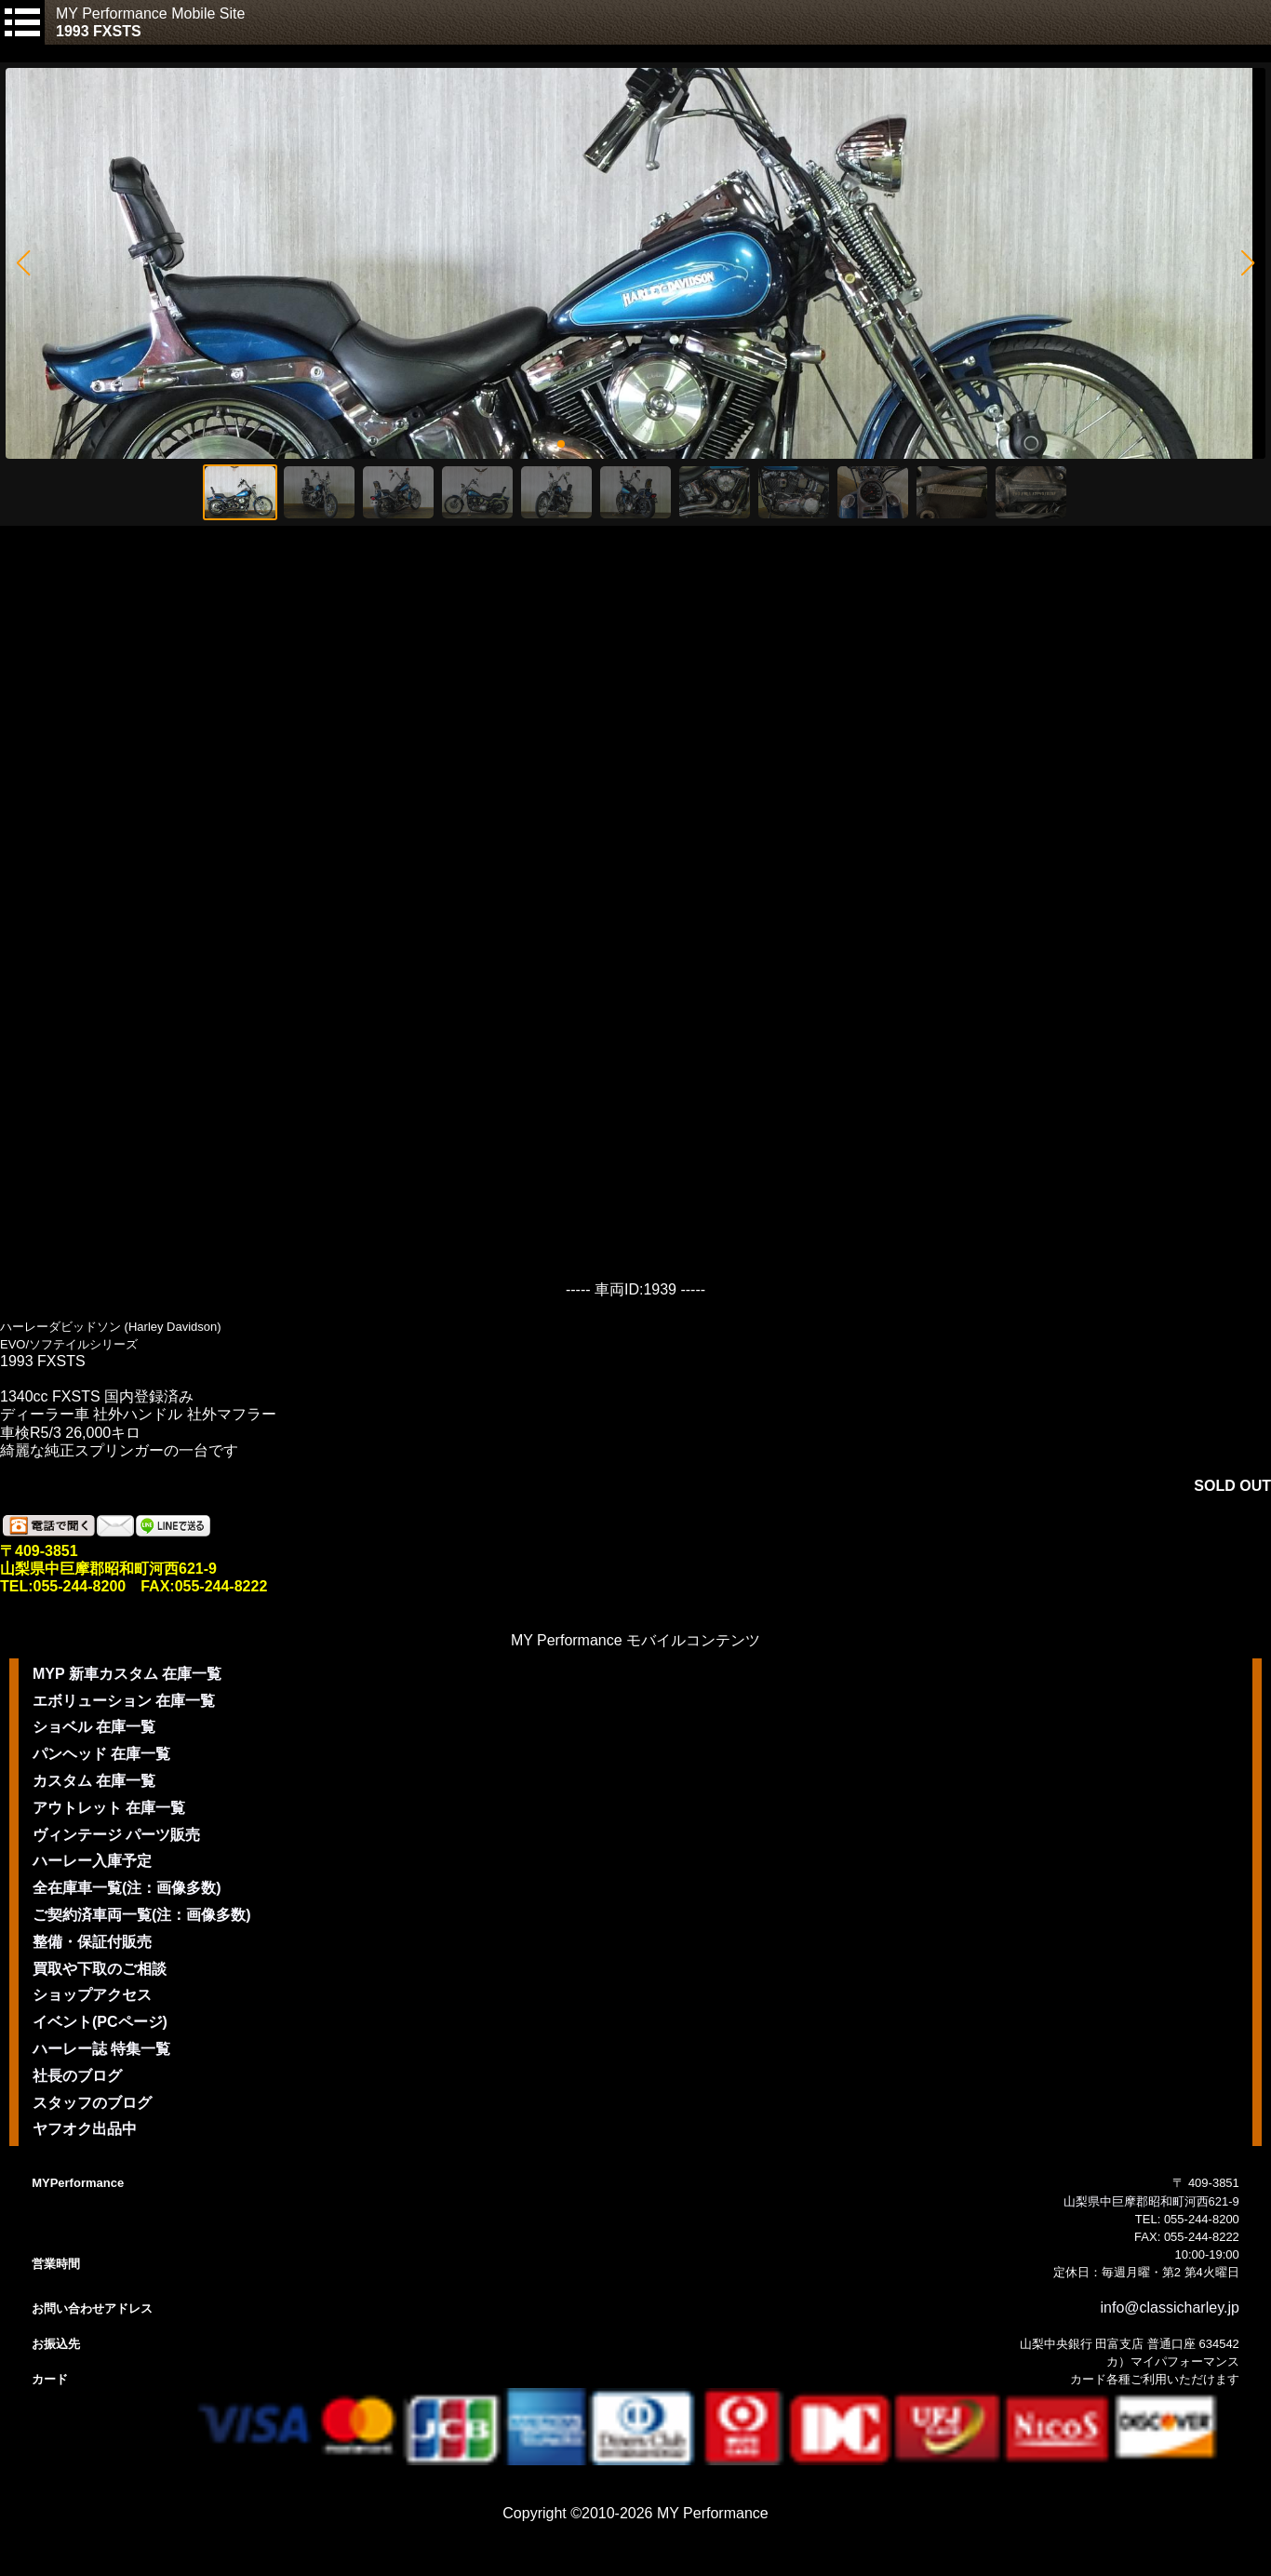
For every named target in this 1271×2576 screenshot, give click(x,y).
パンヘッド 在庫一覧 (101, 1754)
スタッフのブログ (92, 2103)
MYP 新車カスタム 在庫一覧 (127, 1674)
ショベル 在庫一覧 (94, 1727)
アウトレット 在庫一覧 (109, 1808)
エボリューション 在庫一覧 (124, 1701)
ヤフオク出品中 (85, 2129)
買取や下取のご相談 (100, 1969)
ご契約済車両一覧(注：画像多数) (142, 1915)
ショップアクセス (92, 1995)
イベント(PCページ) (100, 2022)
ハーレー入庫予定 (92, 1861)
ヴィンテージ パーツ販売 (116, 1835)
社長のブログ (77, 2076)
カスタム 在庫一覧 (94, 1781)
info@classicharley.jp (1170, 2307)
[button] (23, 263)
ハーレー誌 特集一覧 (101, 2049)
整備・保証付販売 (92, 1942)
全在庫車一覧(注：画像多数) (127, 1888)
